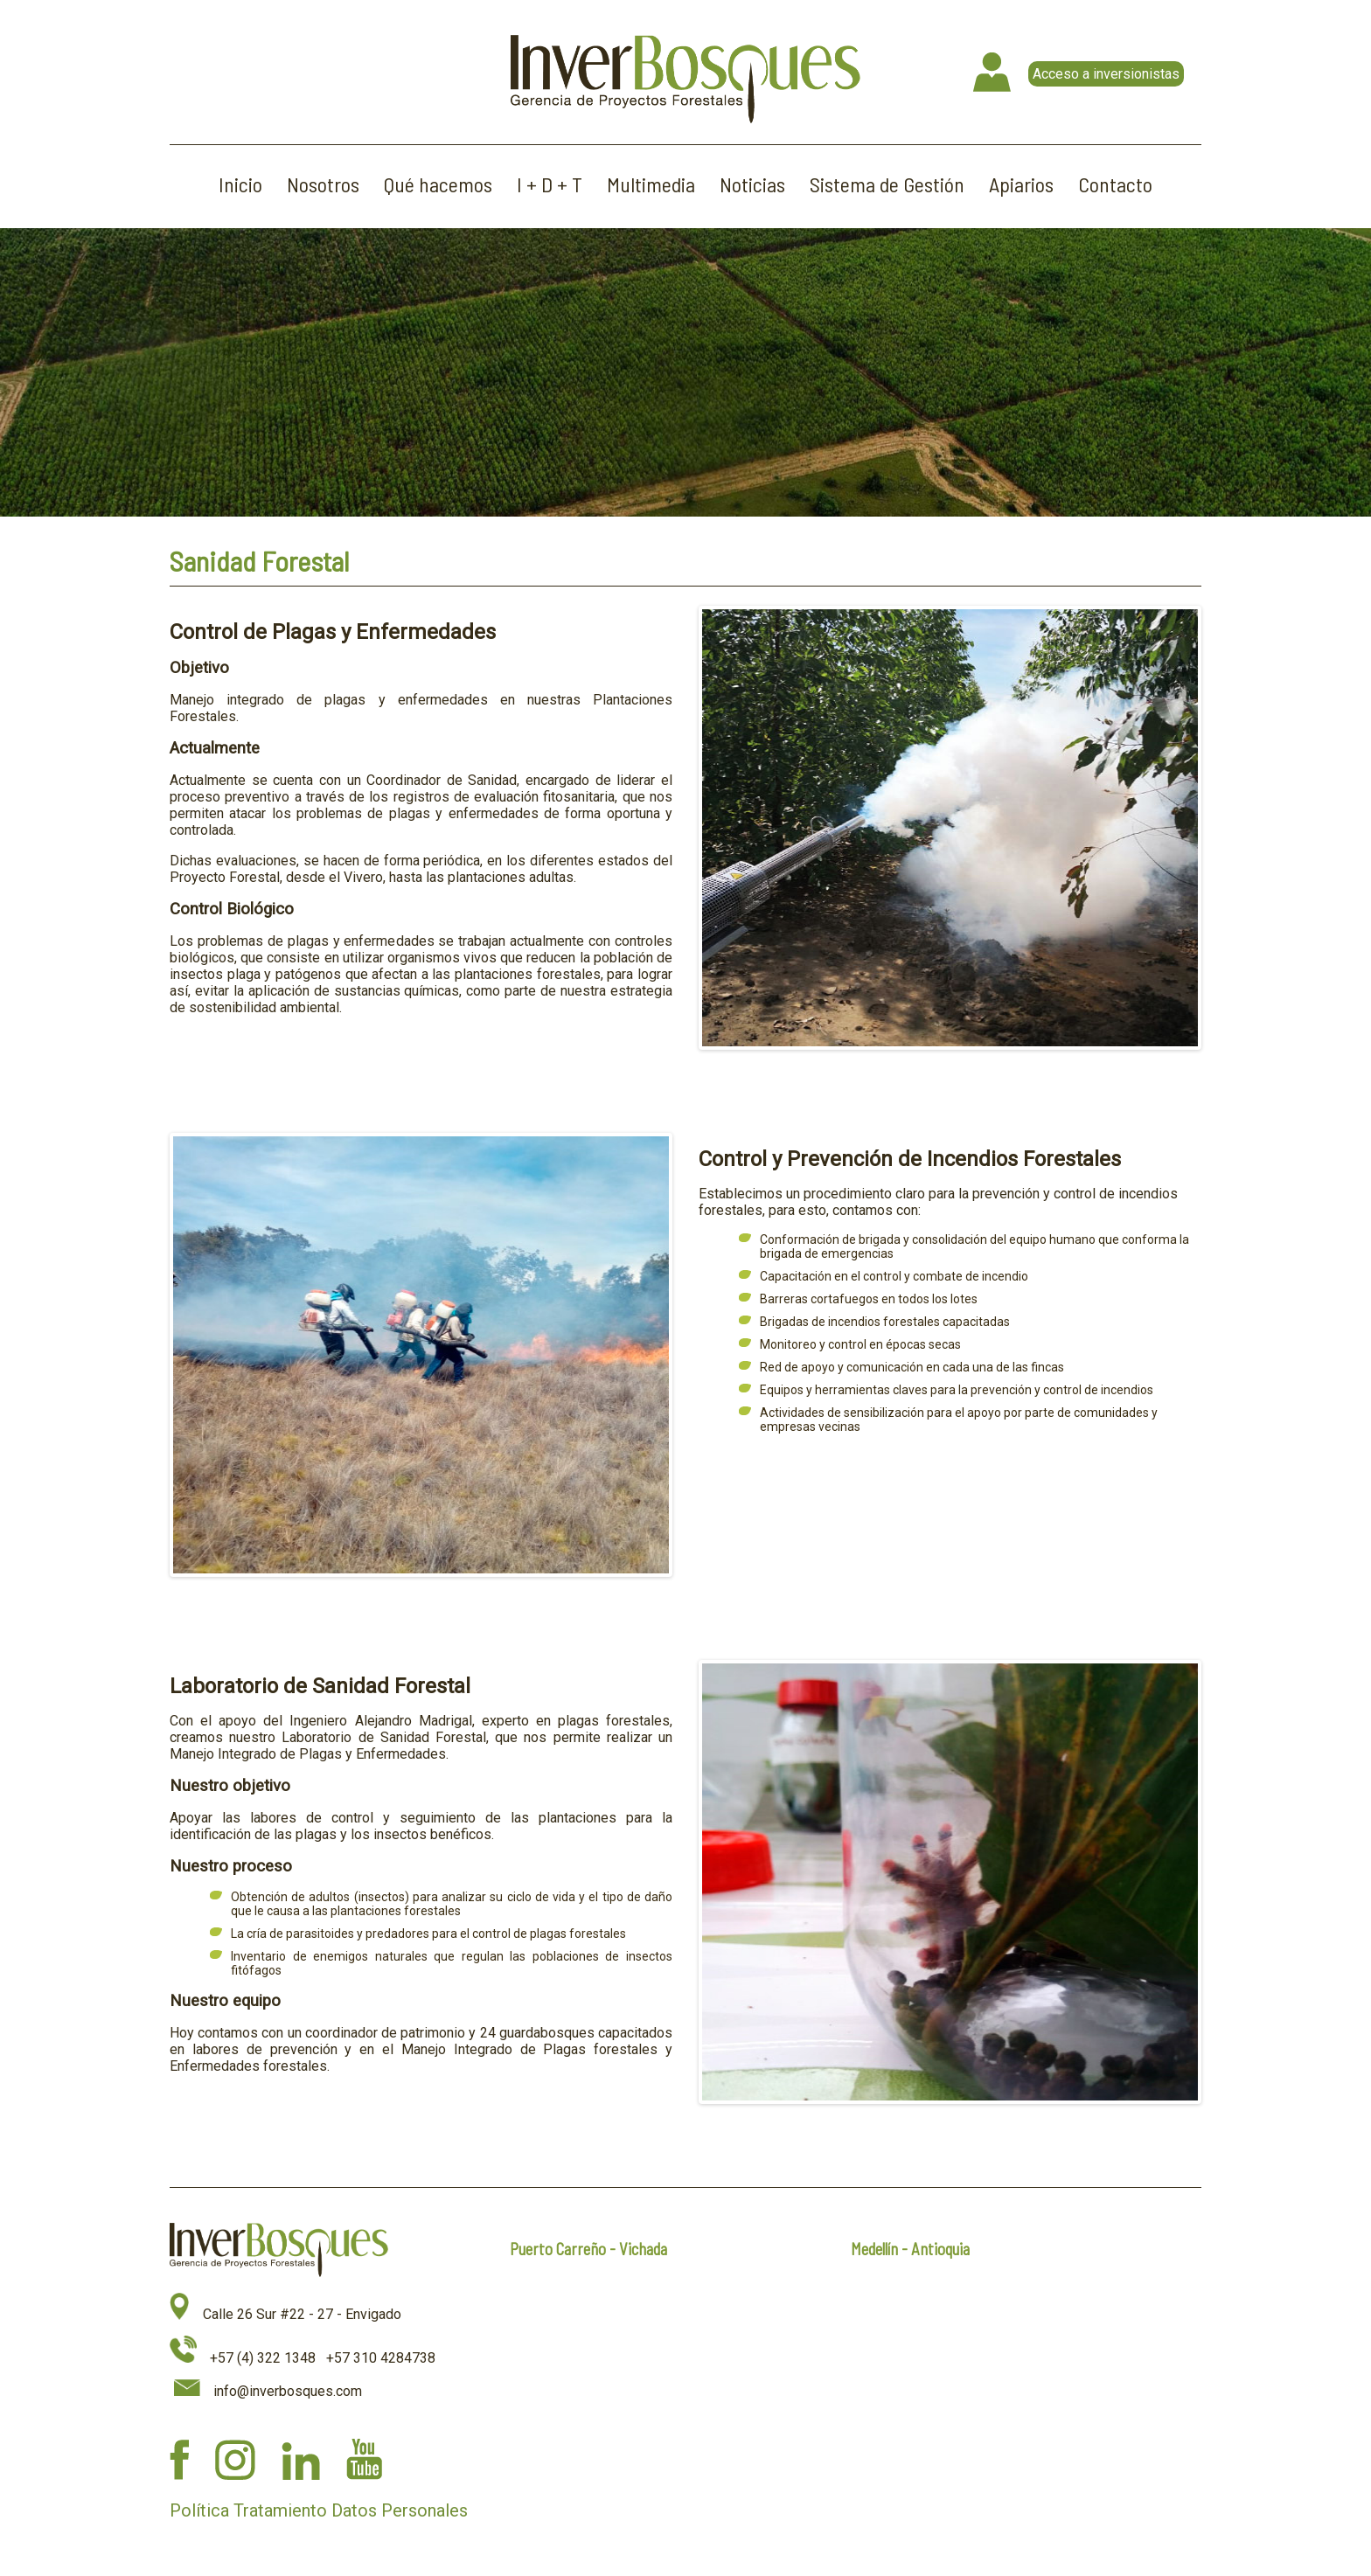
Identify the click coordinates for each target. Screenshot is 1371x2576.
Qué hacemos (438, 184)
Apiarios (1021, 184)
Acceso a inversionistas (1106, 74)
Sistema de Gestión (887, 184)
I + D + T (549, 184)
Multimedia (651, 184)
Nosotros (323, 184)
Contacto (1115, 184)
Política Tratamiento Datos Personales (319, 2510)
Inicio (240, 184)
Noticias (752, 184)
